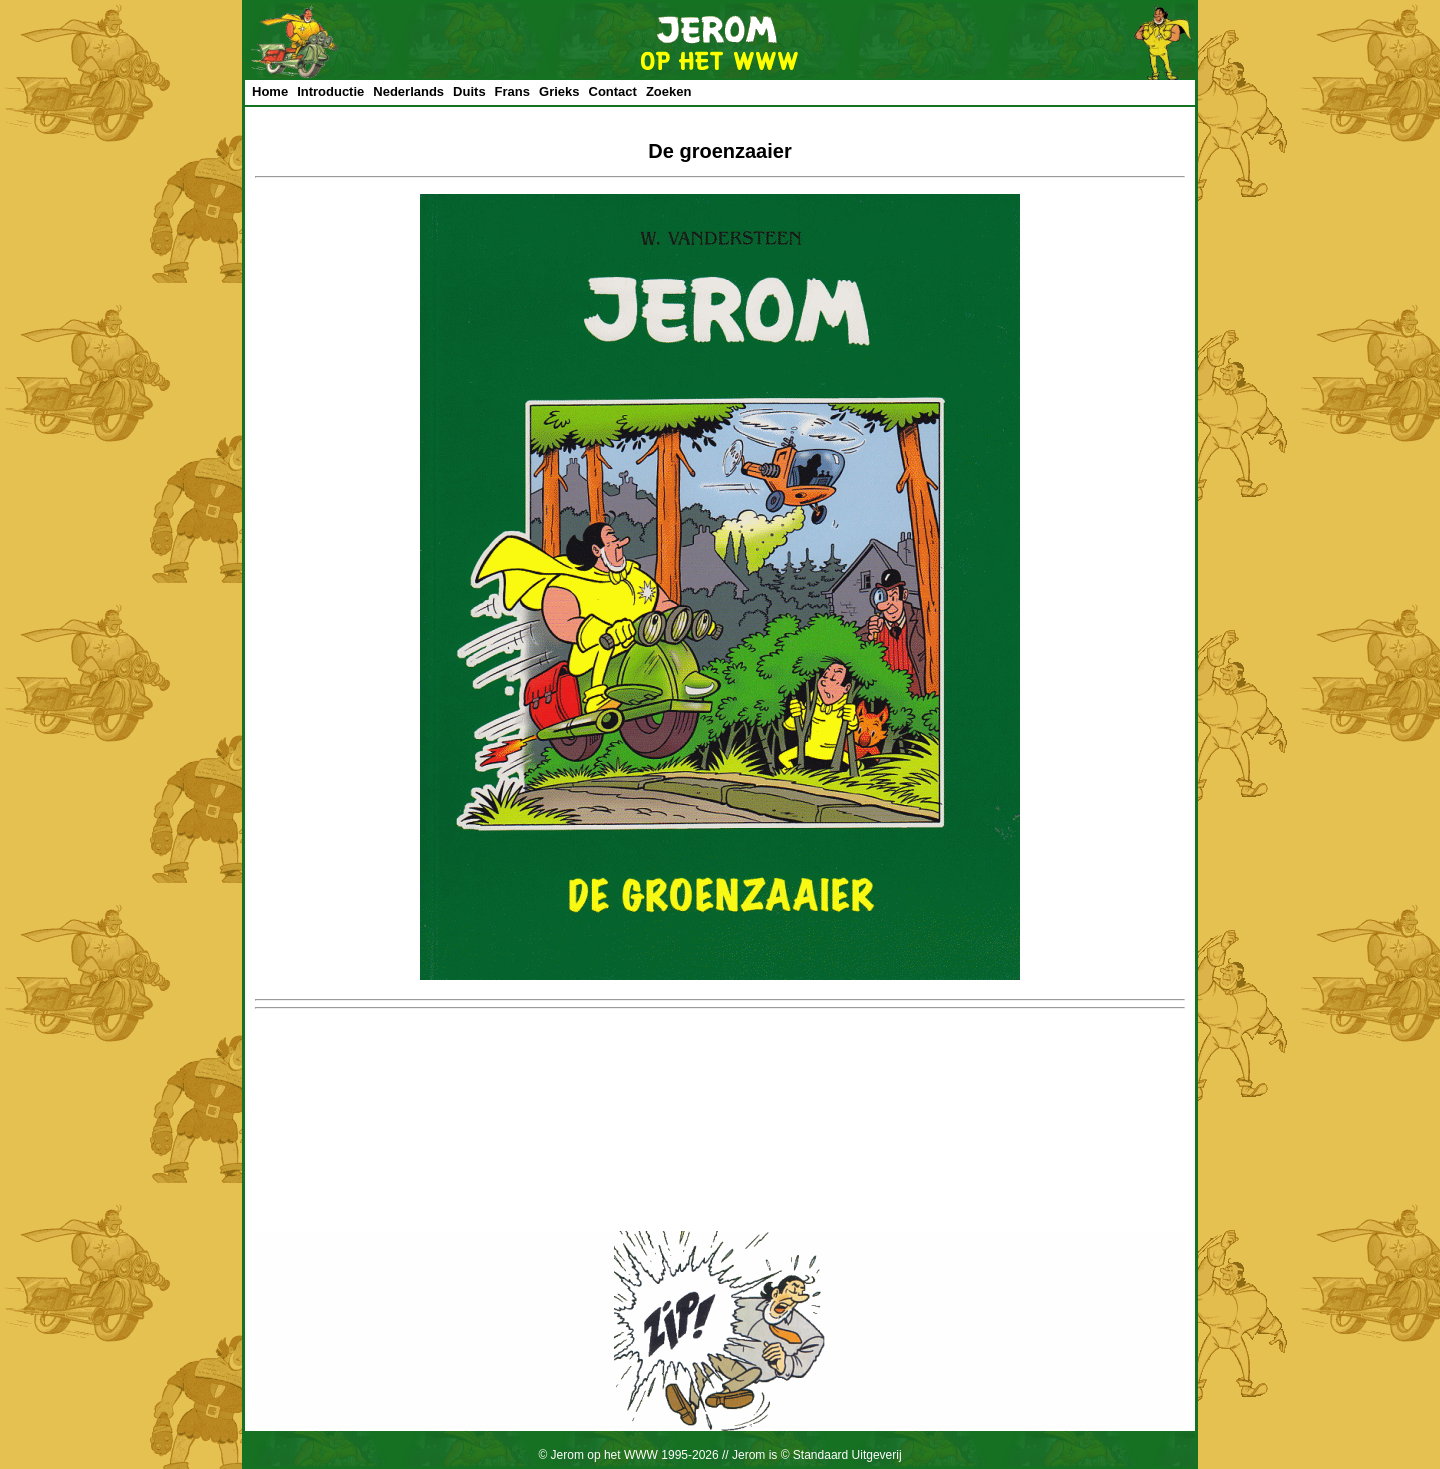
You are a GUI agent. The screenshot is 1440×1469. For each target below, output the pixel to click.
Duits (469, 91)
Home (270, 91)
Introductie (330, 91)
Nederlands (408, 91)
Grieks (559, 91)
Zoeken (669, 91)
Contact (613, 91)
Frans (512, 91)
